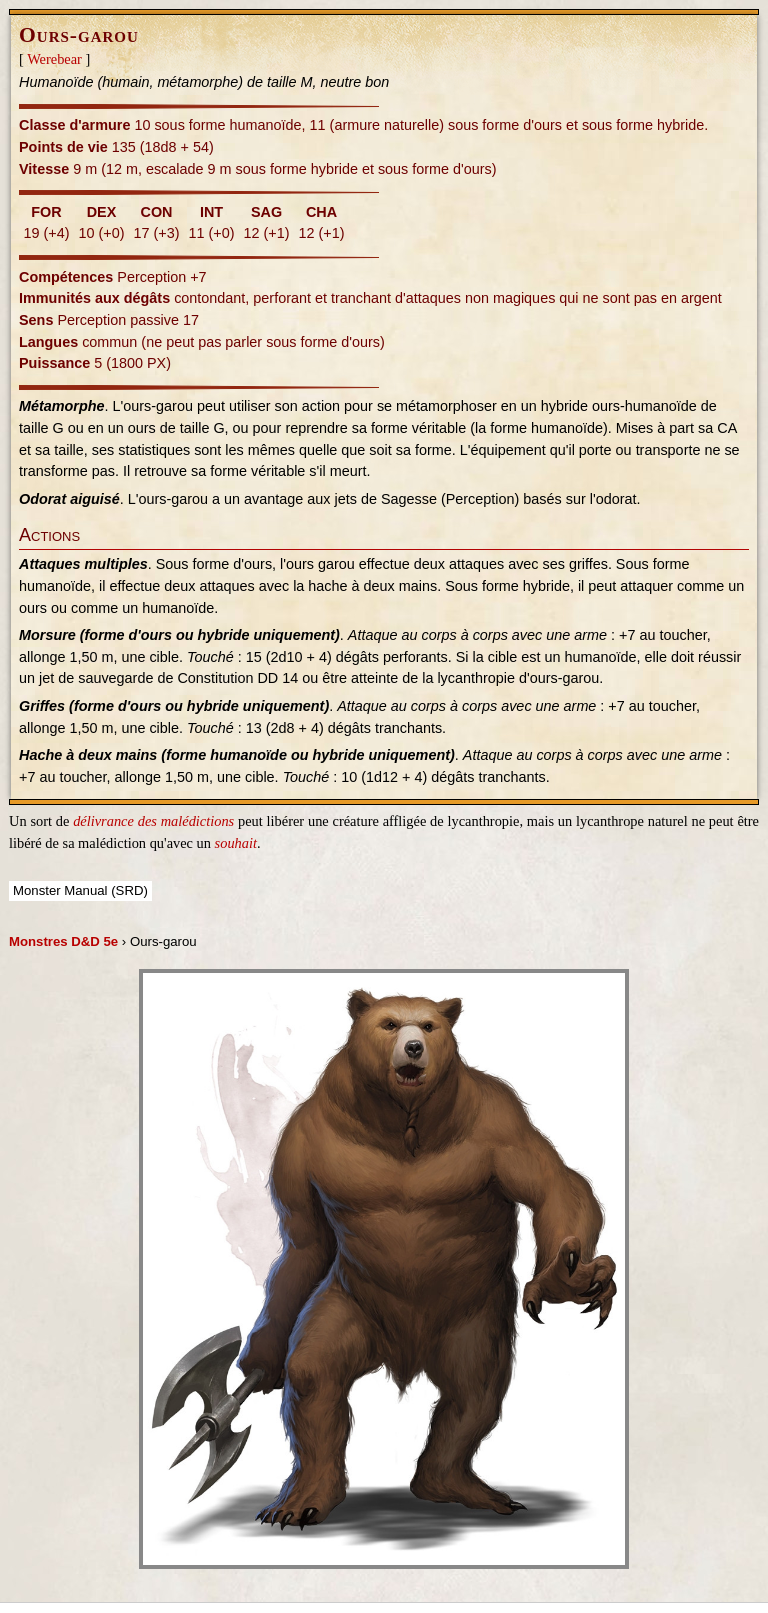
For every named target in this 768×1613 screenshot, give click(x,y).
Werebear (54, 59)
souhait (236, 843)
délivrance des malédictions (153, 821)
